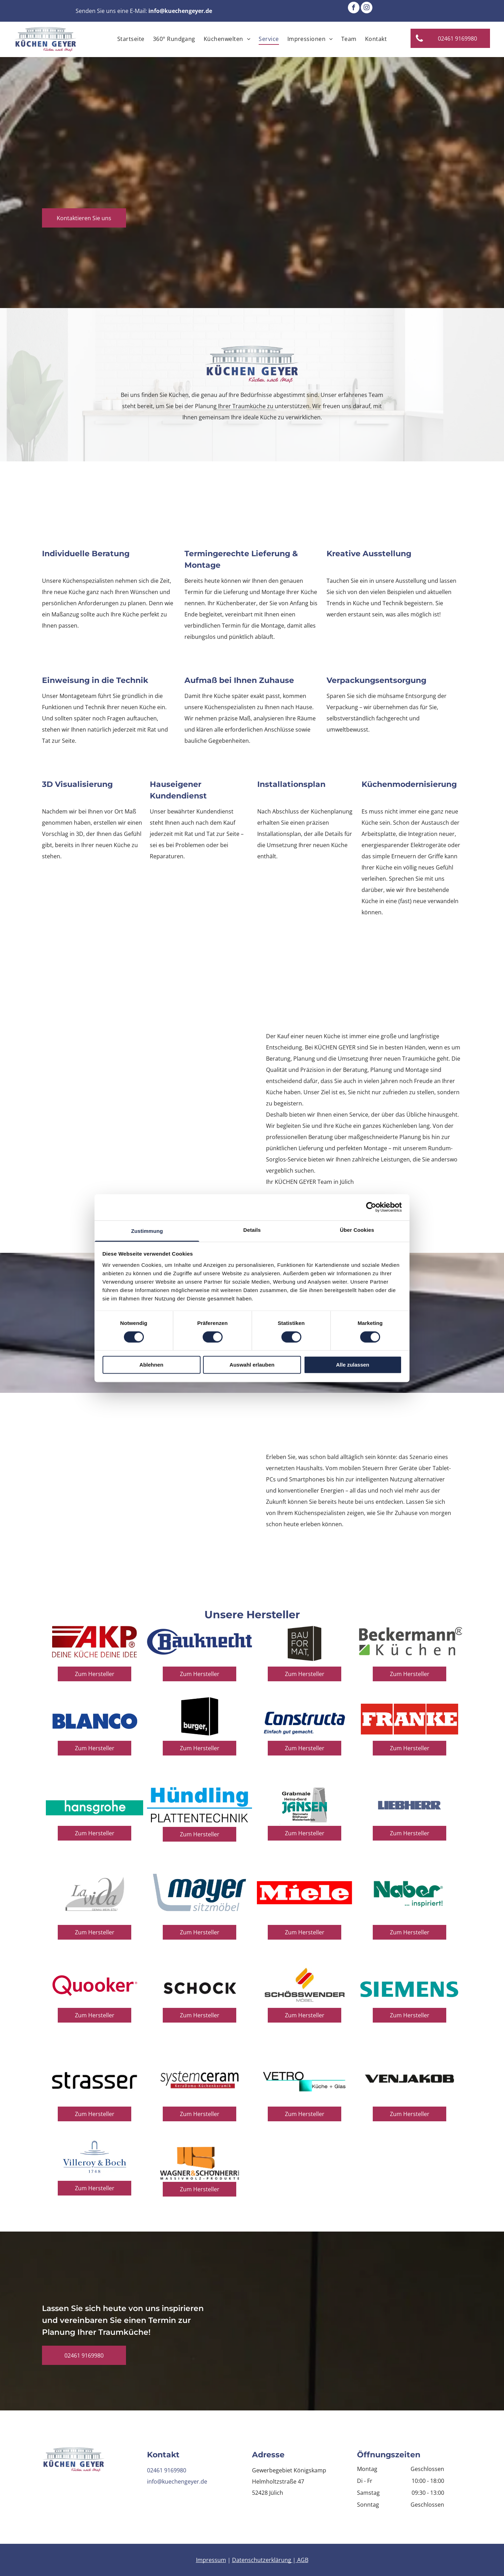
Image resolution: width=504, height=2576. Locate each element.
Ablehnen (151, 1365)
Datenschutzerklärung (261, 2560)
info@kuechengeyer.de (177, 2481)
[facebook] (353, 8)
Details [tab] (252, 1230)
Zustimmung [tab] (147, 1231)
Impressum (211, 2560)
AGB (302, 2560)
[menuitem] (131, 39)
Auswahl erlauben (252, 1365)
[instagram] (366, 8)
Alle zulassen (352, 1365)
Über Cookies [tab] (357, 1230)
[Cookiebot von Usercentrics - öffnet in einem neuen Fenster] (371, 1207)
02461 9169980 (166, 2470)
